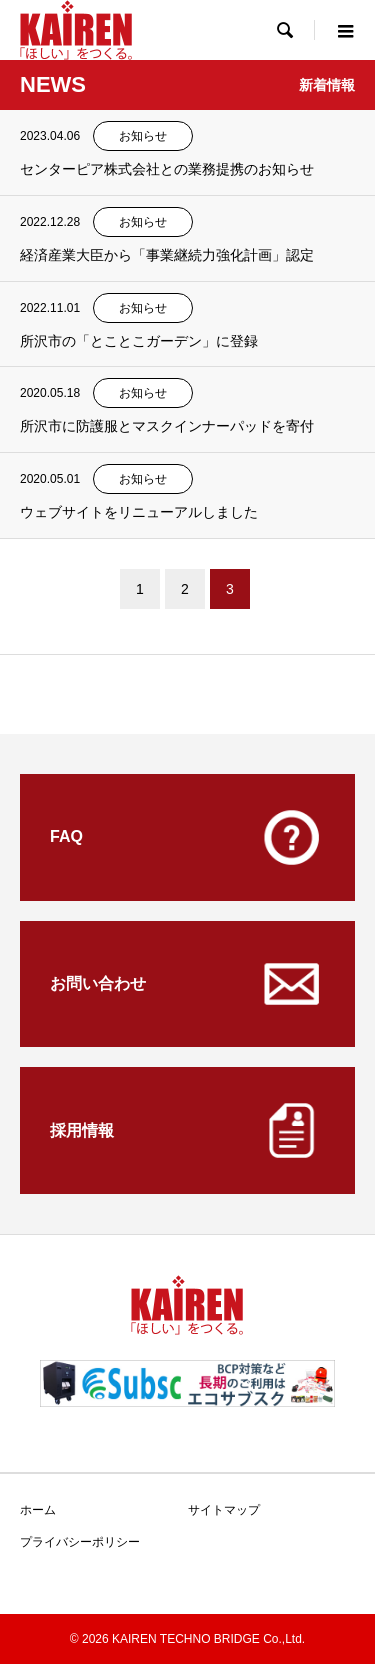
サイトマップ (224, 1510)
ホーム (38, 1510)
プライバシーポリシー (80, 1542)
